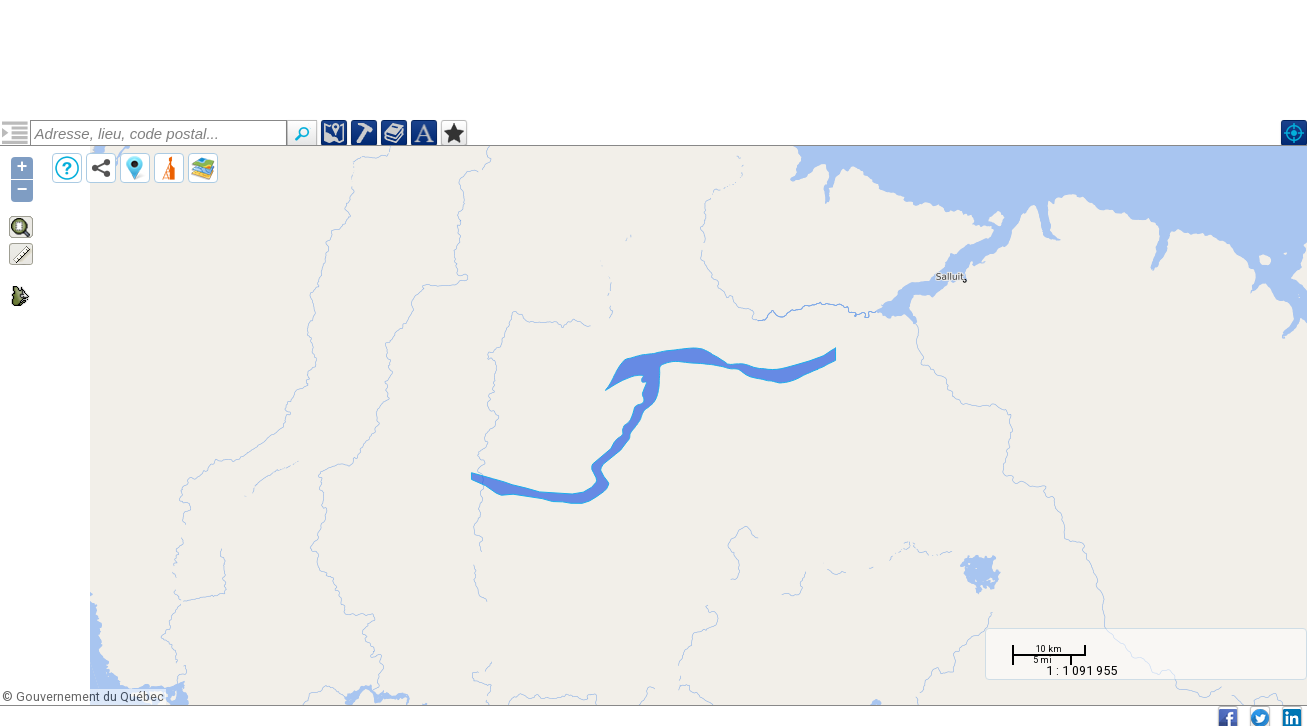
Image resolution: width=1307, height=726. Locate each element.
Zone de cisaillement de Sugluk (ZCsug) (153, 202)
